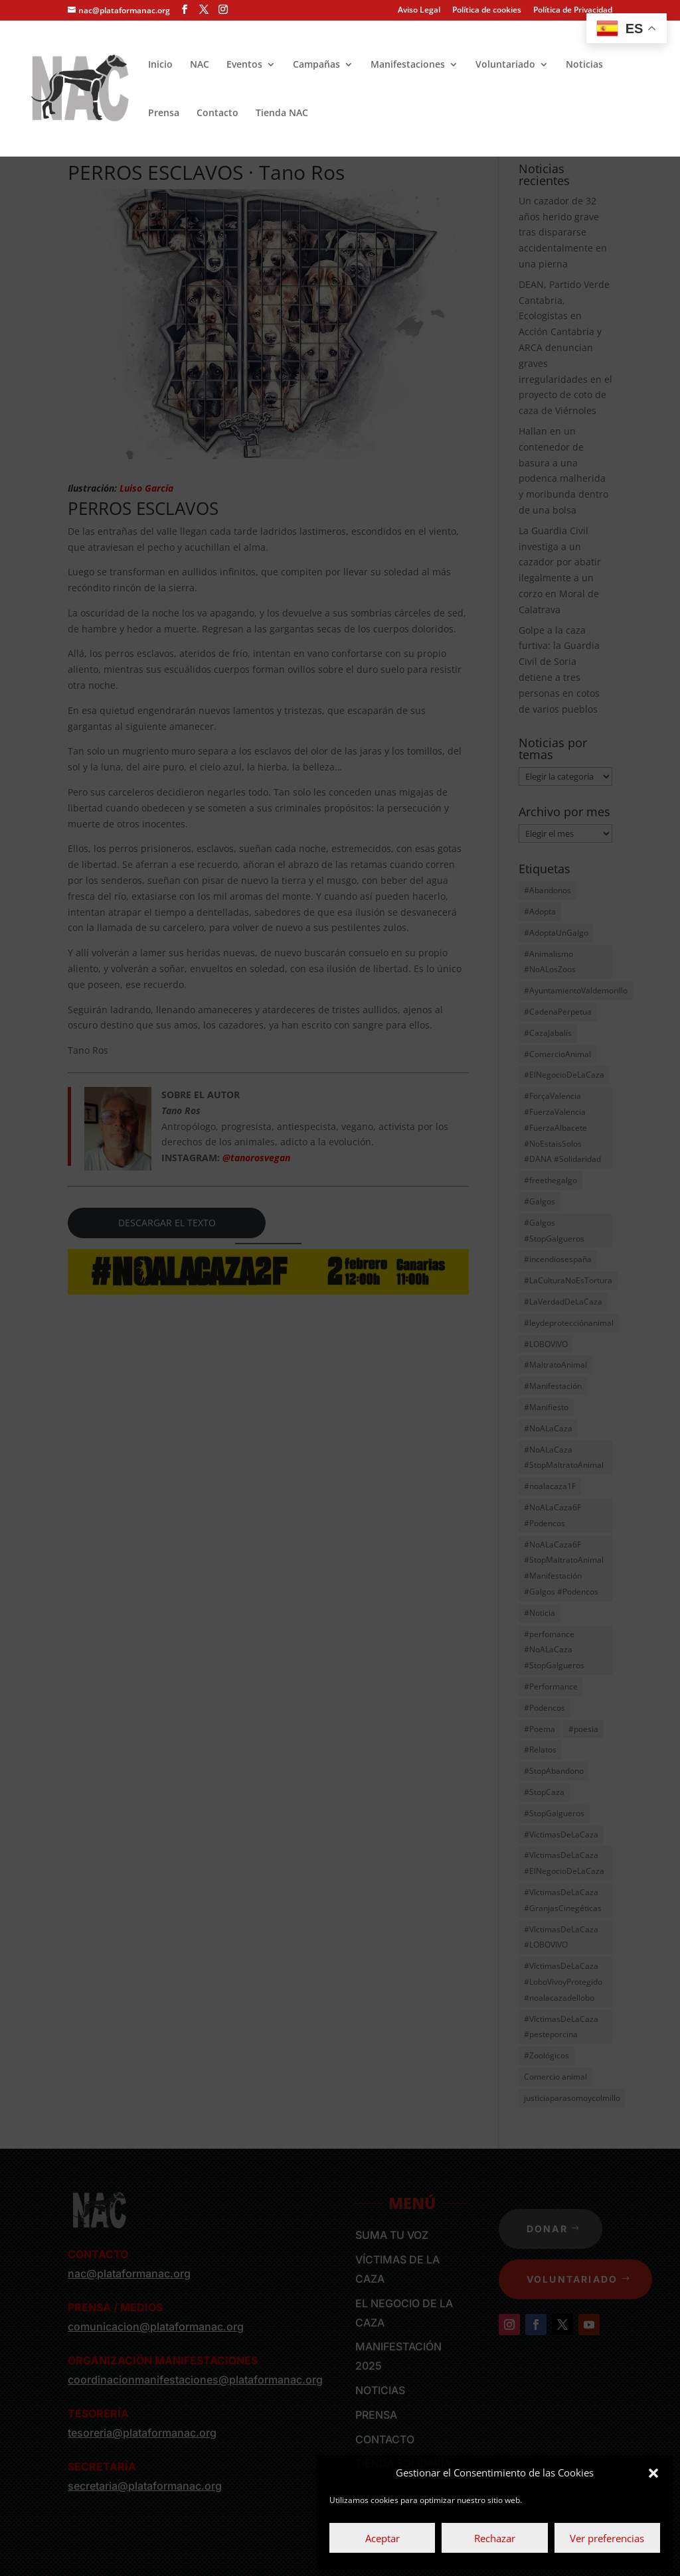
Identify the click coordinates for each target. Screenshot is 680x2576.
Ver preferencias (607, 2538)
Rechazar (494, 2538)
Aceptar (382, 2538)
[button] (653, 2473)
